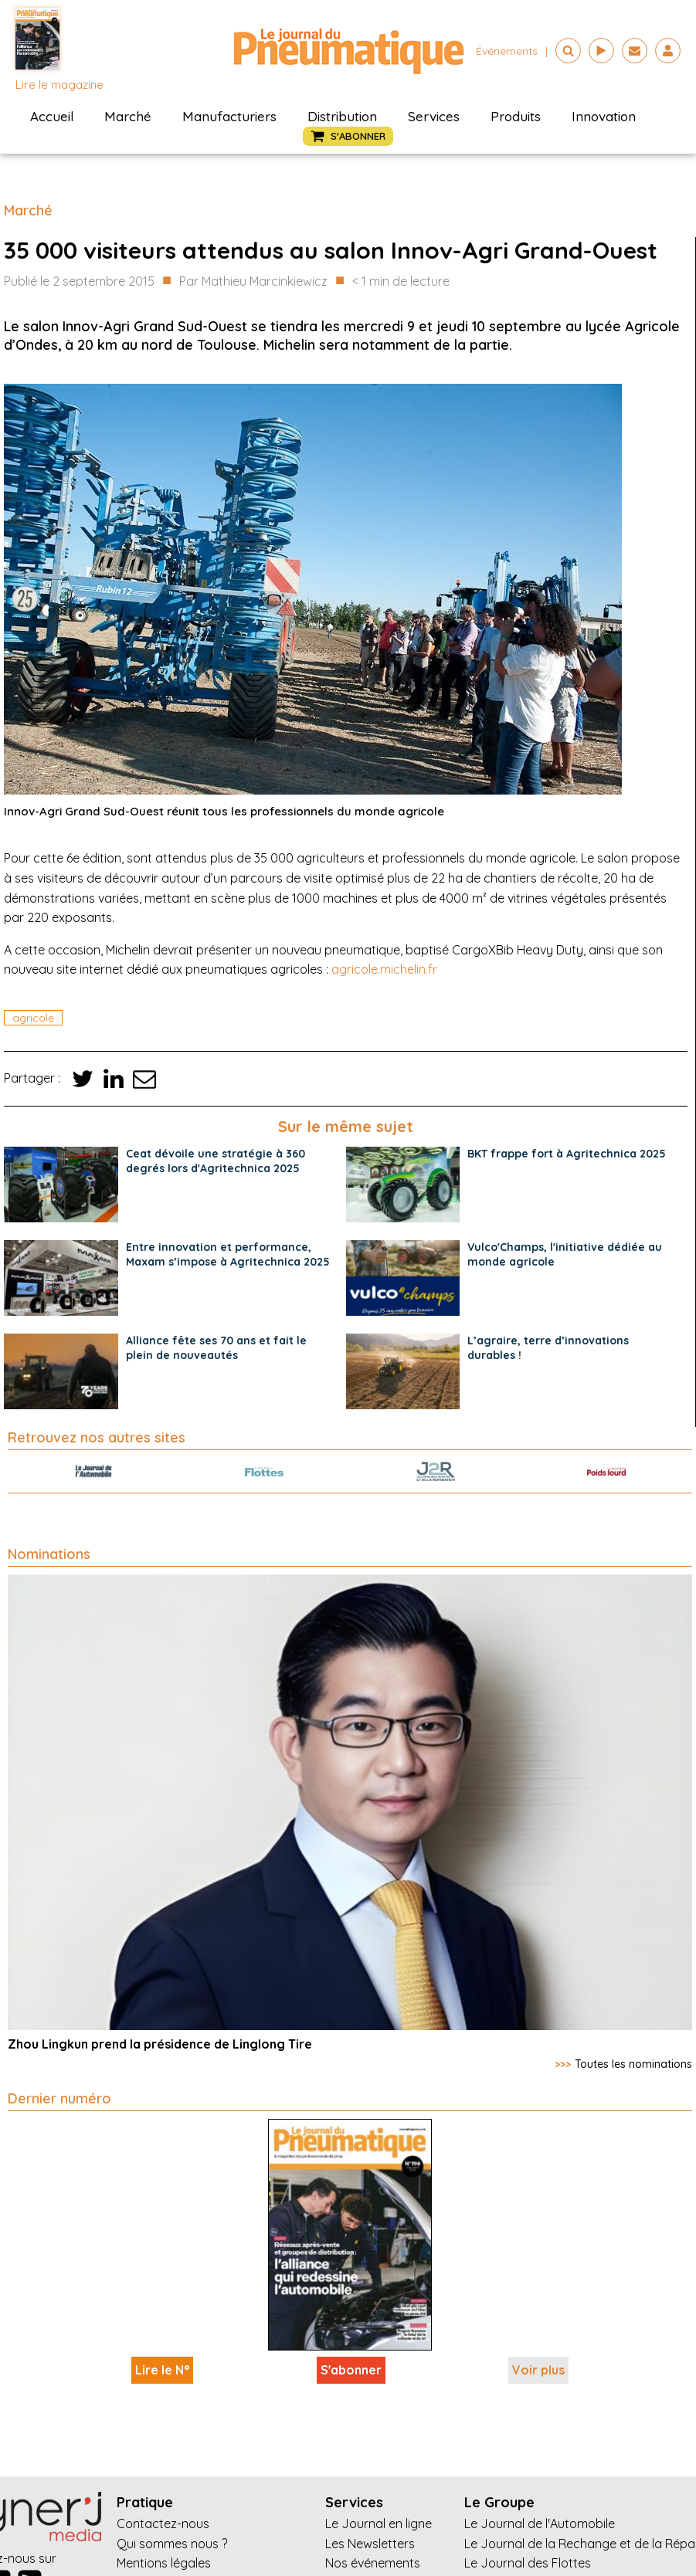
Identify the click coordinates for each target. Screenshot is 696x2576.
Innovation (604, 116)
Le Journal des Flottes (527, 2563)
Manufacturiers (229, 116)
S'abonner (351, 2370)
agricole (33, 1018)
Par (253, 282)
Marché (127, 116)
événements (507, 51)
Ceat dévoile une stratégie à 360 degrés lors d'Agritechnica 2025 (215, 1161)
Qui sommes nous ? (172, 2543)
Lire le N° (162, 2370)
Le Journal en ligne (378, 2523)
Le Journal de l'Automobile (539, 2523)
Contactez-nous (163, 2523)
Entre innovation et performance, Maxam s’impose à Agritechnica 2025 (228, 1254)
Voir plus (538, 2370)
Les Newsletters (370, 2543)
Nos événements (372, 2563)
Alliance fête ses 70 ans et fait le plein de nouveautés (216, 1348)
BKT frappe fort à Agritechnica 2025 (566, 1154)
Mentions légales (164, 2563)
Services (434, 116)
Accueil (51, 116)
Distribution (342, 116)
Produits (516, 116)
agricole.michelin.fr (384, 969)
